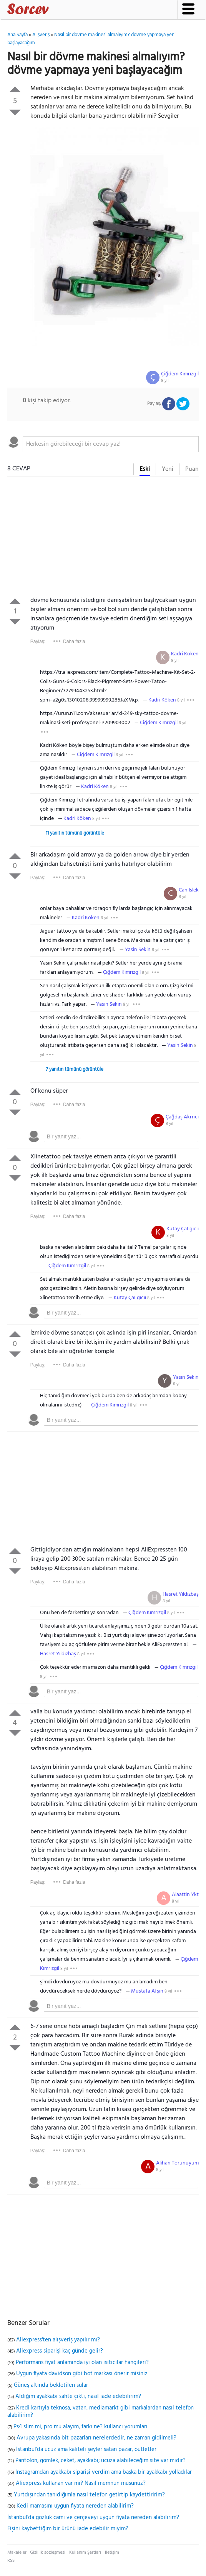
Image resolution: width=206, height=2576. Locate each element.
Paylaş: (37, 641)
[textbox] (111, 444)
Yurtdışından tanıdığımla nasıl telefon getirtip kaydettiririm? (89, 2494)
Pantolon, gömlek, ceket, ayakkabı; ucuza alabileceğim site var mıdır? (100, 2460)
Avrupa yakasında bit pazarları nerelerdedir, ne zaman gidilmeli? (96, 2438)
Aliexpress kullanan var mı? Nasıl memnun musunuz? (81, 2483)
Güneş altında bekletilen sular (51, 2385)
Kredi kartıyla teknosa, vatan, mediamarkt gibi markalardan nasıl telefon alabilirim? (100, 2411)
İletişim (112, 2552)
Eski (145, 469)
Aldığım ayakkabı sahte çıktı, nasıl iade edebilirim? (78, 2396)
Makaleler (17, 2552)
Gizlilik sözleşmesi (47, 2552)
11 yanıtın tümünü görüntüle (75, 833)
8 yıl (165, 380)
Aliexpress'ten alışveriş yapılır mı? (58, 2339)
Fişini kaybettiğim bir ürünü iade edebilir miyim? (67, 2528)
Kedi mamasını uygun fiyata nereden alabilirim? (75, 2506)
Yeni (167, 469)
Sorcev (53, 10)
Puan (192, 469)
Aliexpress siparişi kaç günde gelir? (59, 2351)
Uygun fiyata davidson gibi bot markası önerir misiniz (82, 2373)
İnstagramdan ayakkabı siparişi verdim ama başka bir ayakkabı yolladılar (103, 2472)
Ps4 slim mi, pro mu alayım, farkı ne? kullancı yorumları (80, 2426)
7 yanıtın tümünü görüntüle (74, 1069)
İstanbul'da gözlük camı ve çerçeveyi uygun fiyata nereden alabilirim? (93, 2517)
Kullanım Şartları (85, 2552)
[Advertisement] (103, 538)
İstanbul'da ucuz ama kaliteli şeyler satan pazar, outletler (86, 2449)
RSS (11, 2560)
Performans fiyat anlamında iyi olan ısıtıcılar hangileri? (82, 2362)
